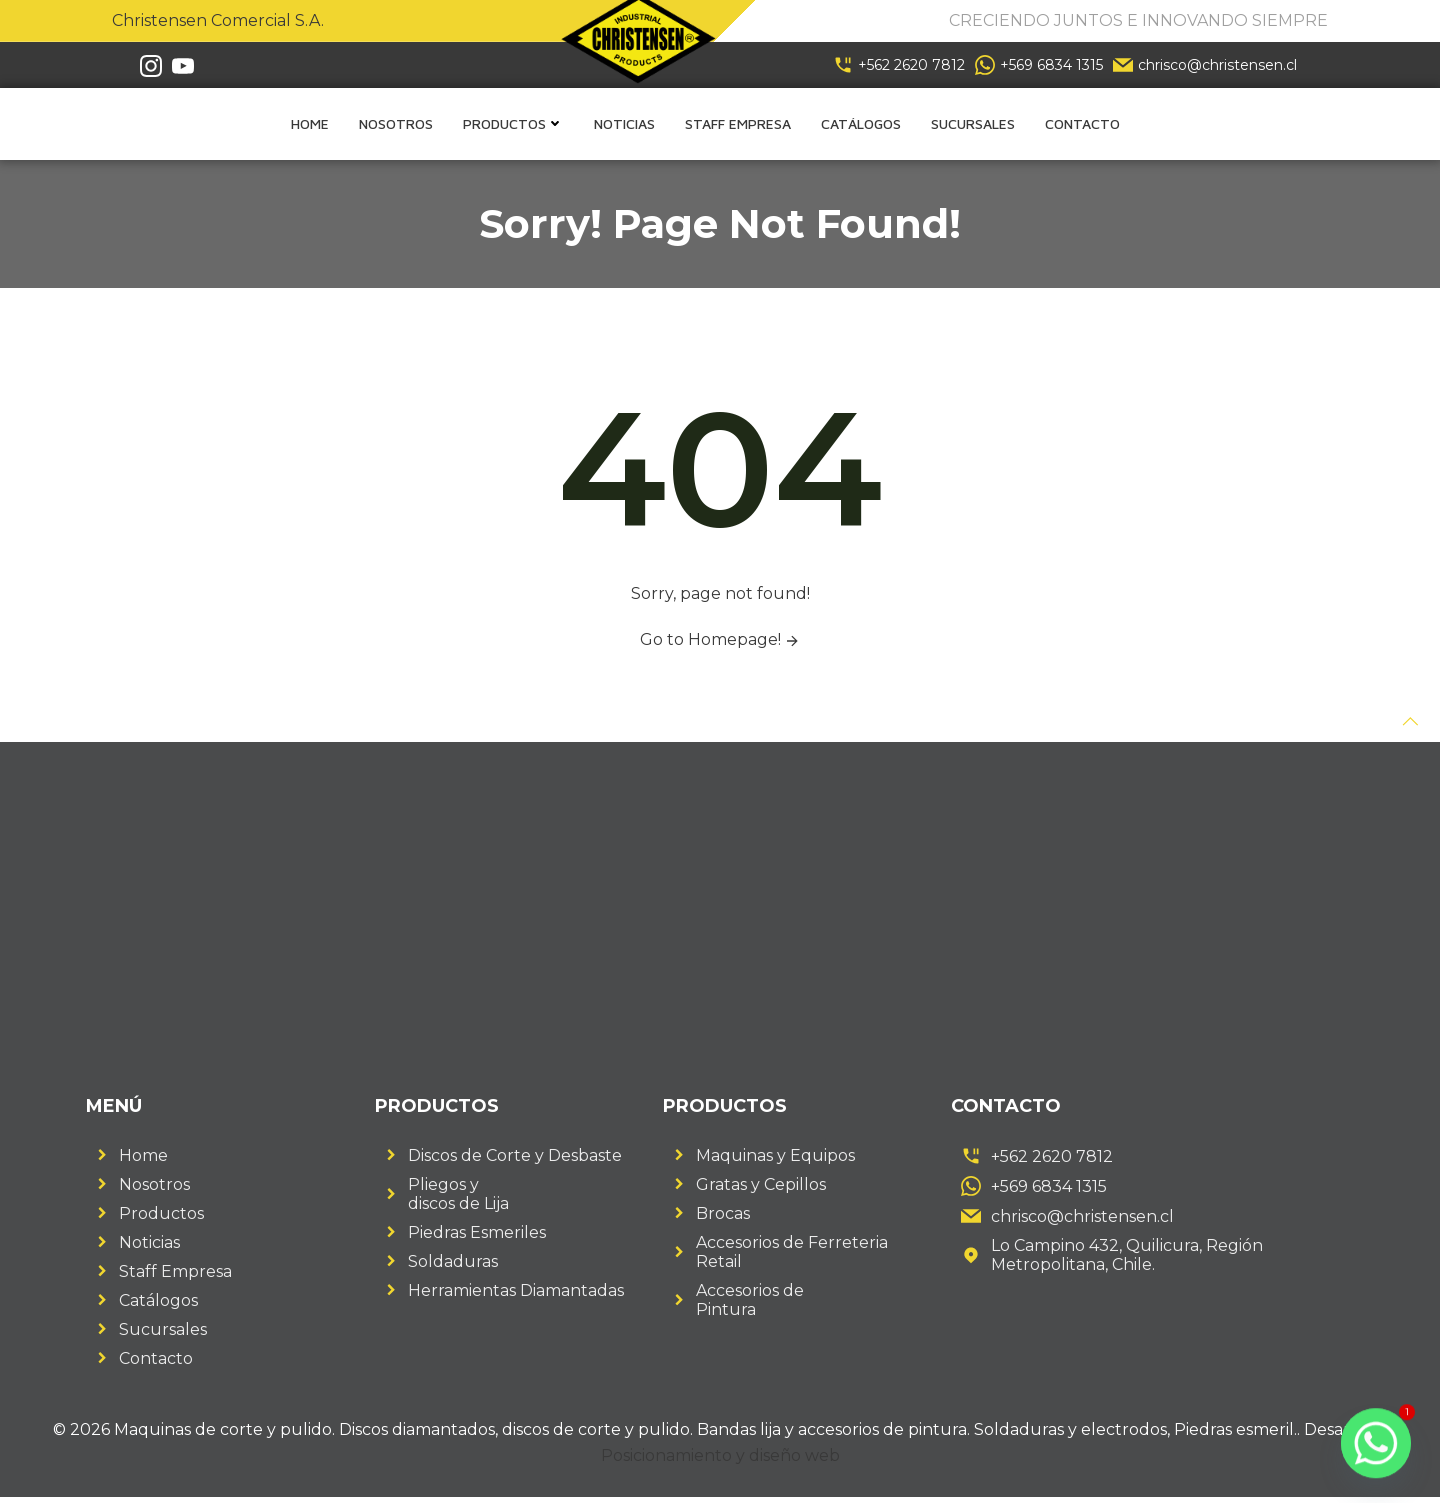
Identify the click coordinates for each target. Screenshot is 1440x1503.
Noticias (624, 124)
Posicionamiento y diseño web (720, 1459)
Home (310, 124)
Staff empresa (738, 124)
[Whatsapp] (1376, 1443)
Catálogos (861, 124)
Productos (513, 124)
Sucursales (973, 124)
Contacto (1082, 124)
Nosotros (396, 124)
